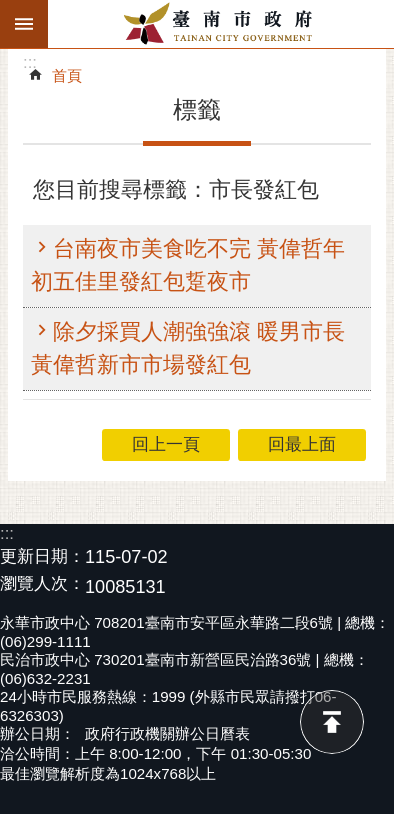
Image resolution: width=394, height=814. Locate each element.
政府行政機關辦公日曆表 (167, 733)
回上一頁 (166, 444)
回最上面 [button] (302, 444)
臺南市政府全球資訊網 (221, 24)
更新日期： (42, 556)
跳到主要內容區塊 (10, 10)
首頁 (67, 75)
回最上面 (332, 722)
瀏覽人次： (42, 584)
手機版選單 (24, 24)
